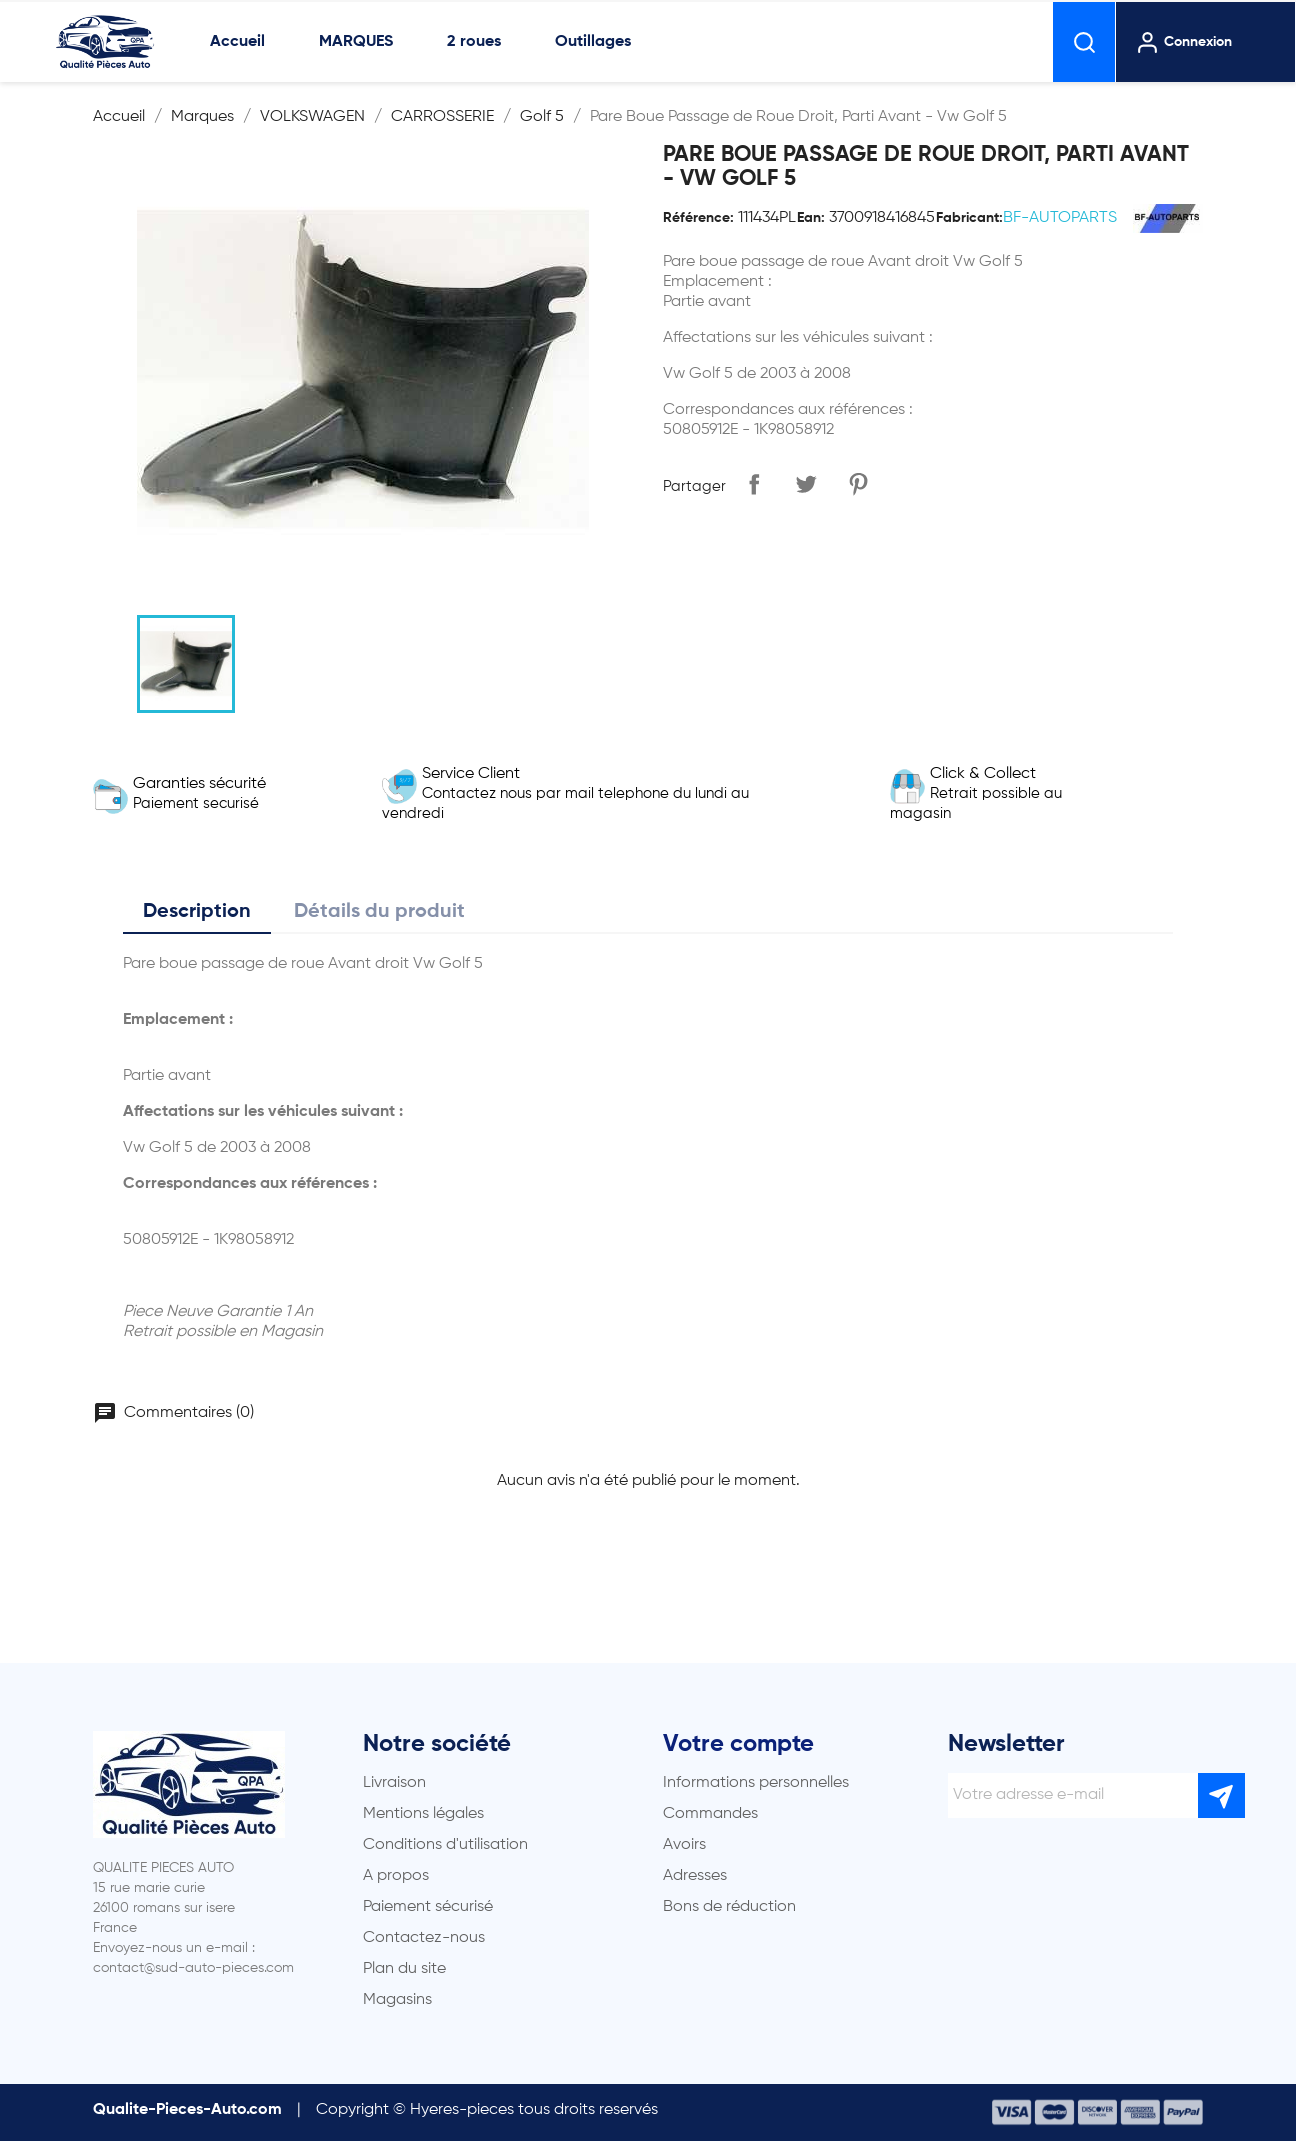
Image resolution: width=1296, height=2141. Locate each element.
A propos (396, 1876)
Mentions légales (423, 1814)
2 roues (474, 42)
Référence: (698, 218)
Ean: (811, 218)
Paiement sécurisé (428, 1907)
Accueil (237, 42)
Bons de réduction (729, 1907)
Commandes (710, 1814)
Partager (754, 484)
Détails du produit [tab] (379, 912)
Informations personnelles (756, 1783)
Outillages (593, 42)
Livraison (394, 1783)
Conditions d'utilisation (445, 1845)
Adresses (695, 1876)
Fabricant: (969, 218)
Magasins (397, 2000)
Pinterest (858, 484)
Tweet (806, 484)
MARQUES (356, 42)
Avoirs (684, 1845)
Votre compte (738, 1744)
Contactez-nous (424, 1938)
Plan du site (404, 1969)
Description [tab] (197, 912)
